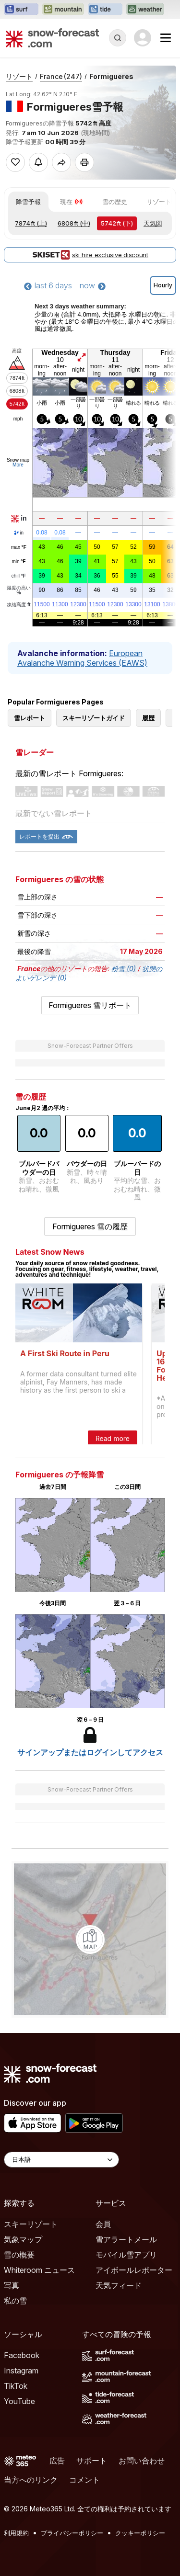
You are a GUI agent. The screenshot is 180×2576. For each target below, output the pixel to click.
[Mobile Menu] (165, 37)
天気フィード (119, 2285)
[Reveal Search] (117, 37)
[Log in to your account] (142, 37)
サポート (91, 2460)
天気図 (153, 223)
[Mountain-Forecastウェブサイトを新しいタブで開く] (63, 9)
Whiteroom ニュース (39, 2270)
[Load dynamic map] (90, 1939)
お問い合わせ (142, 2460)
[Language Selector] (61, 2159)
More (18, 464)
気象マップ (23, 2239)
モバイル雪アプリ (126, 2254)
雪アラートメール (126, 2239)
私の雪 (15, 2300)
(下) (117, 223)
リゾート (19, 76)
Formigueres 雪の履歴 (90, 1226)
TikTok (15, 2386)
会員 (103, 2224)
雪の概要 (19, 2254)
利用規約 (16, 2533)
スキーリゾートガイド (93, 718)
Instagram (21, 2370)
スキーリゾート (31, 2224)
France (61, 76)
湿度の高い (19, 590)
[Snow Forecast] (52, 37)
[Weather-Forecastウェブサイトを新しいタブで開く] (145, 9)
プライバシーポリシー (72, 2533)
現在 (71, 201)
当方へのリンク (31, 2480)
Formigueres (111, 76)
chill (19, 576)
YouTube (19, 2401)
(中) (74, 223)
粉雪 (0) (123, 969)
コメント (84, 2480)
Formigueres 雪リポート (90, 1005)
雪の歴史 (114, 201)
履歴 (148, 718)
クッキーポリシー (140, 2533)
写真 (11, 2285)
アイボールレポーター (134, 2270)
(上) (31, 223)
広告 (57, 2460)
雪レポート (29, 718)
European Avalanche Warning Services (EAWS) (82, 658)
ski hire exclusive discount (90, 255)
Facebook (21, 2355)
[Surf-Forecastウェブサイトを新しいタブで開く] (21, 9)
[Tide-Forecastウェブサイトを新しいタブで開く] (105, 9)
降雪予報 (28, 201)
